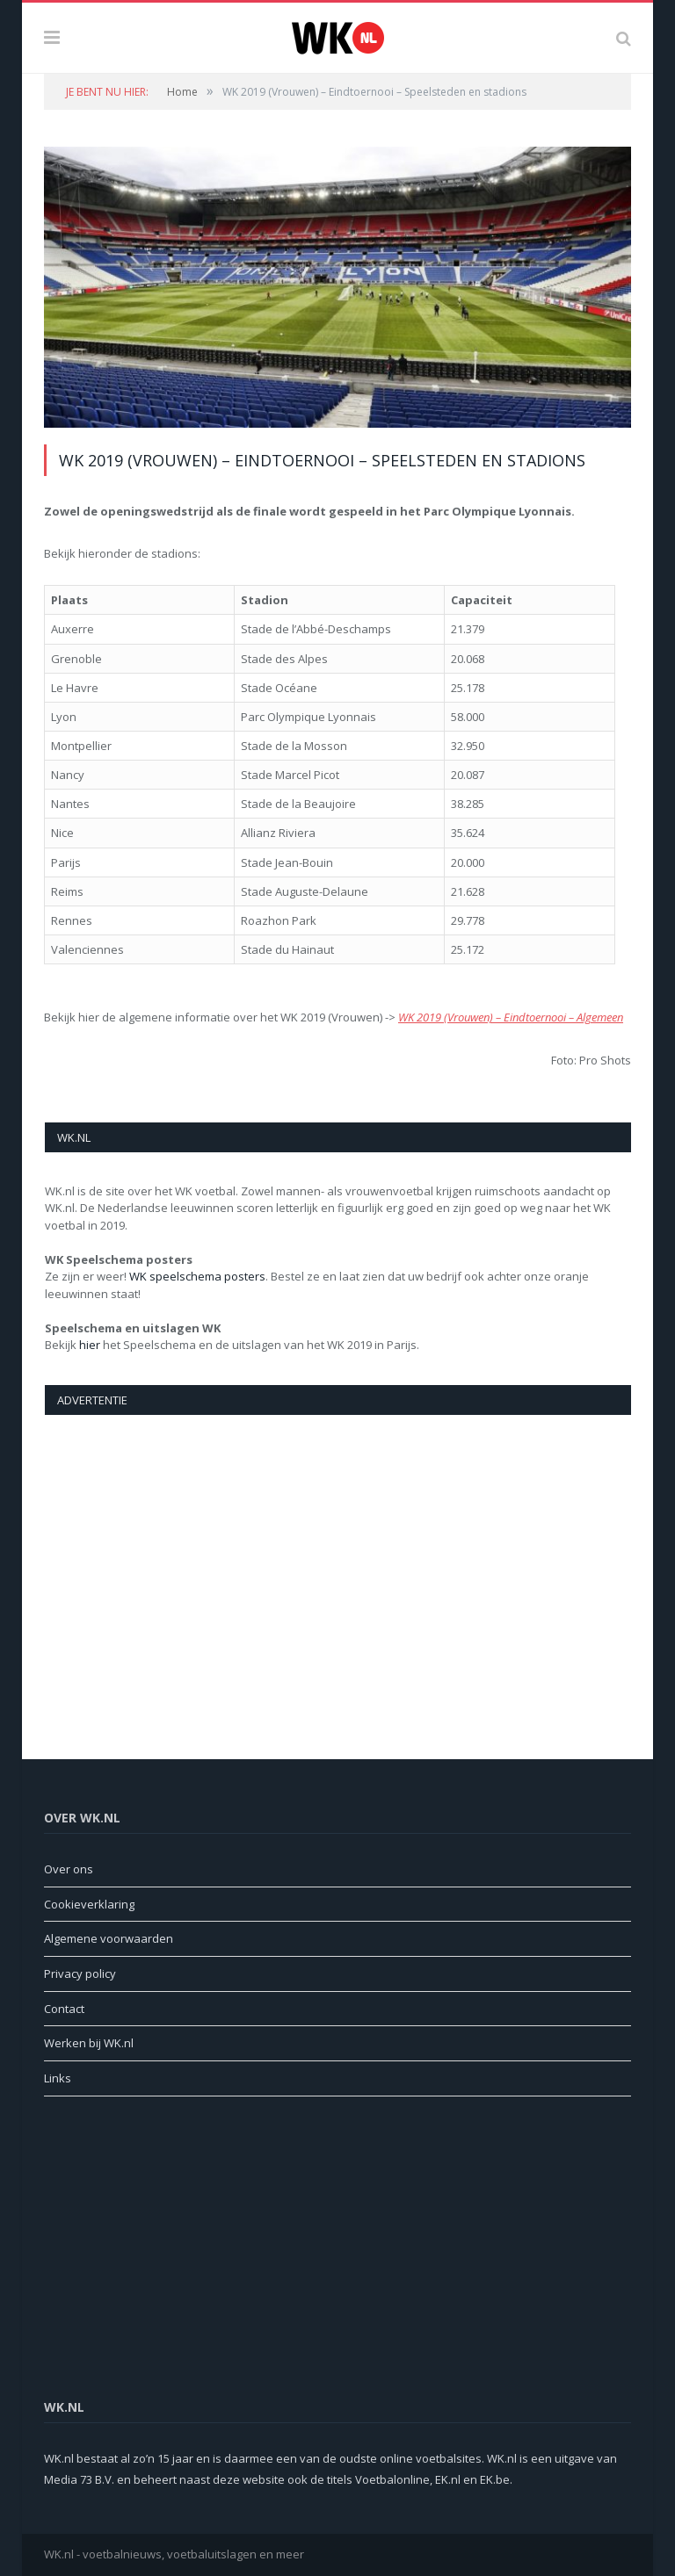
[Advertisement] (338, 1569)
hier (89, 1345)
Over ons (68, 1869)
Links (57, 2078)
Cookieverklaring (89, 1904)
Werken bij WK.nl (89, 2043)
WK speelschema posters (197, 1276)
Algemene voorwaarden (108, 1938)
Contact (64, 2009)
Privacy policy (80, 1973)
